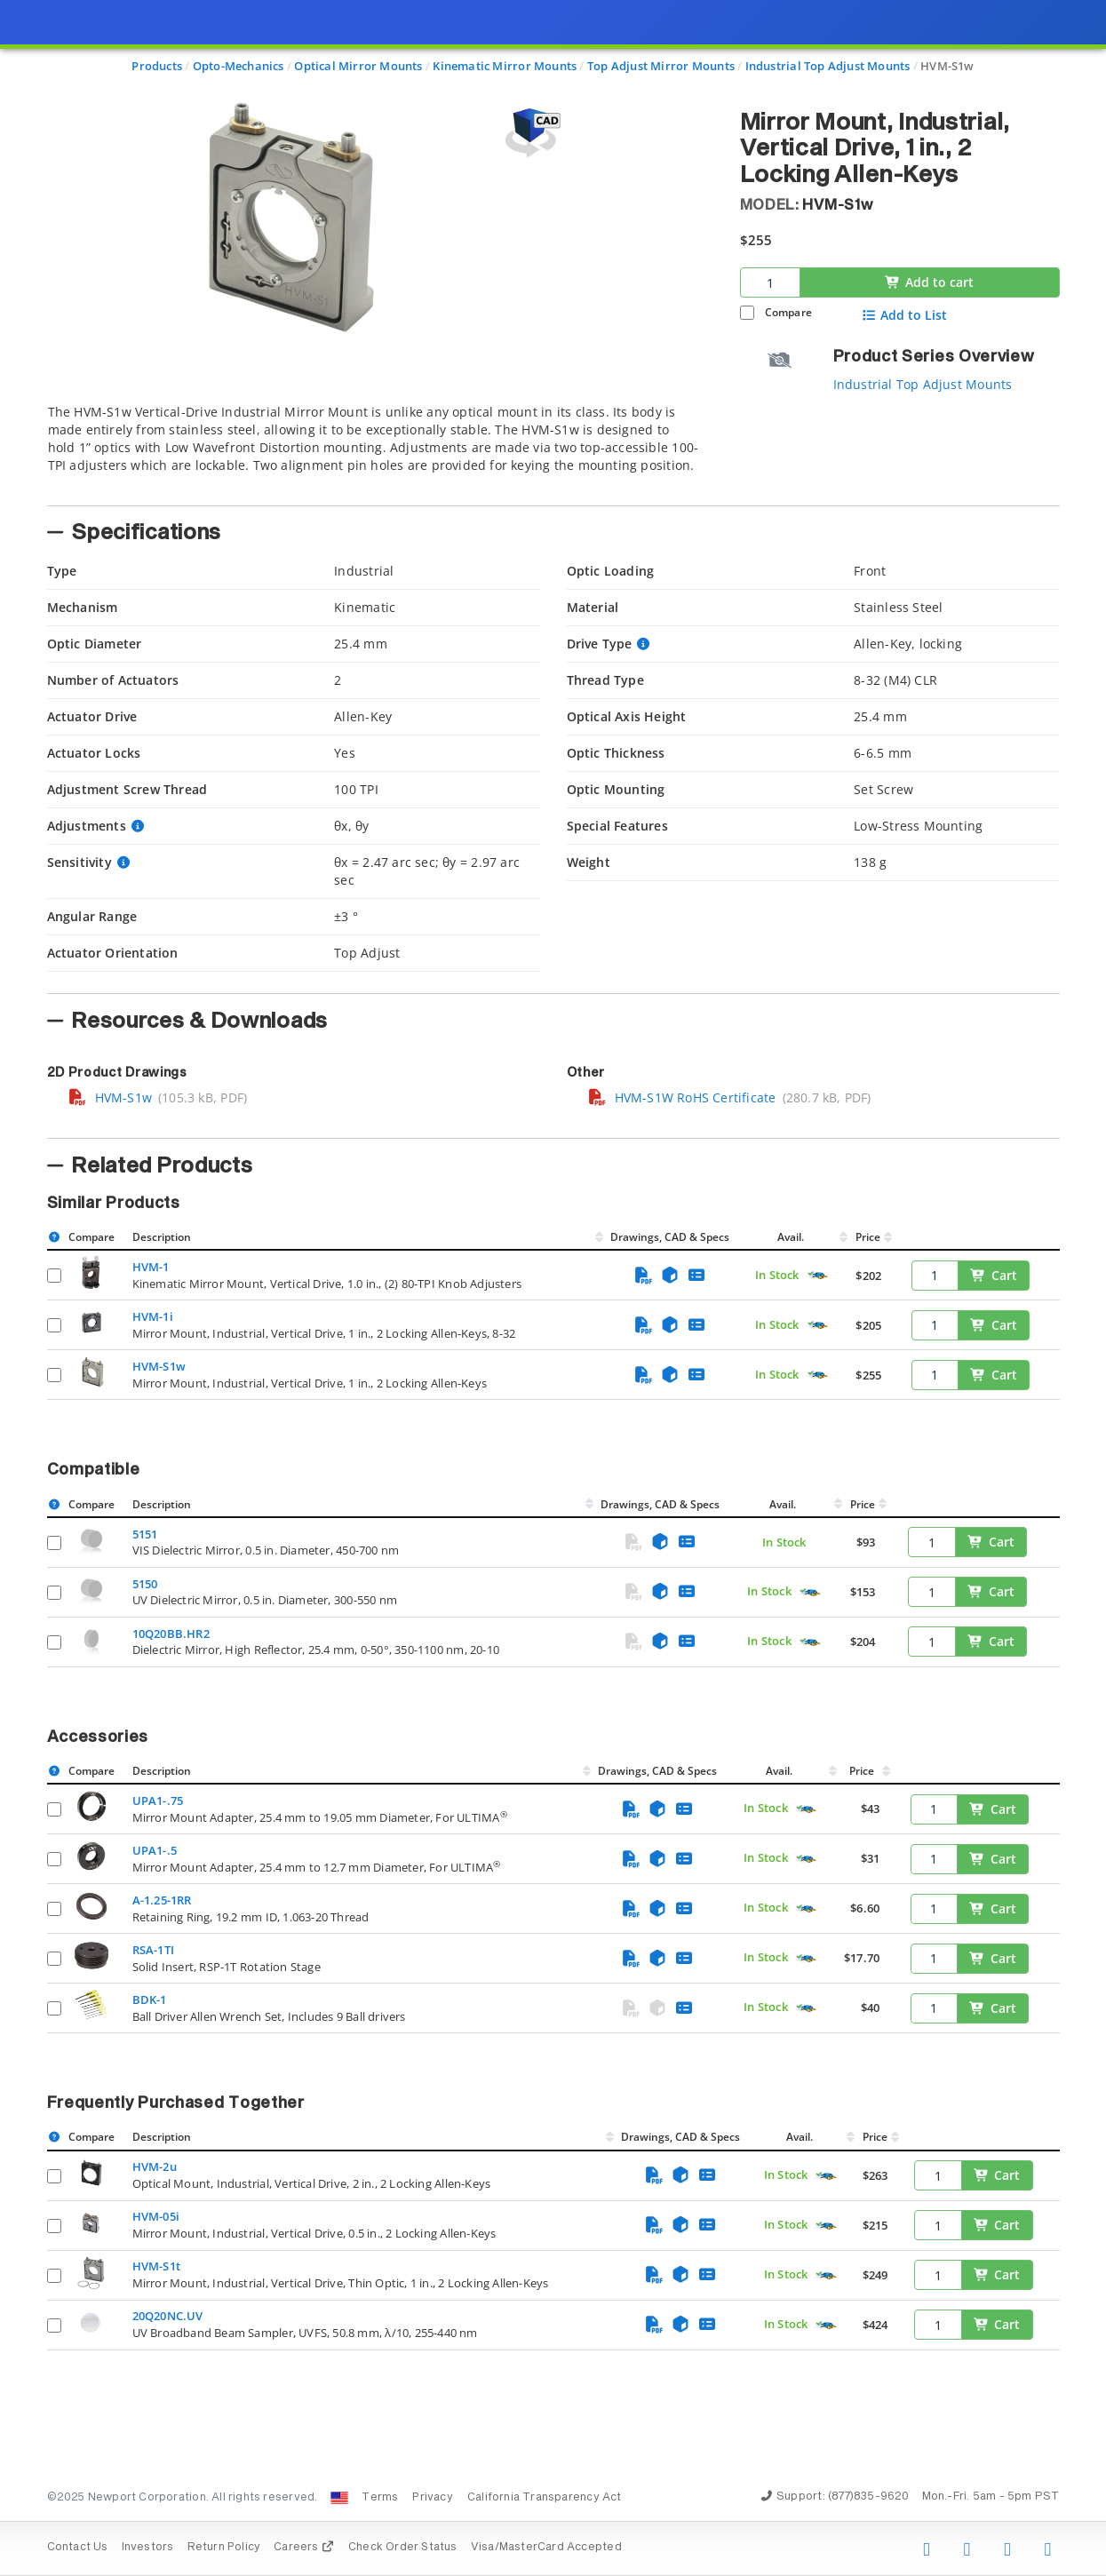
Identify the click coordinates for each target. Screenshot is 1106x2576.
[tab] (380, 449)
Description (161, 1236)
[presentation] (553, 1288)
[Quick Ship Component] (818, 1276)
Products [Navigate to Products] (156, 66)
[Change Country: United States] (339, 2498)
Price (867, 1236)
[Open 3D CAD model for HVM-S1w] (530, 133)
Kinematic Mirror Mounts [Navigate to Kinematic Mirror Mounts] (505, 66)
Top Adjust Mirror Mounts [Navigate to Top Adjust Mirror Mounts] (661, 66)
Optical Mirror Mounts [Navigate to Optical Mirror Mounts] (358, 66)
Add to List (904, 315)
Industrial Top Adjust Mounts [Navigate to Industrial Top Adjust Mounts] (828, 66)
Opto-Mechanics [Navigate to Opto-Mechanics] (238, 66)
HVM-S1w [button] (837, 205)
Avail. (792, 1236)
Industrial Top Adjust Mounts (923, 384)
